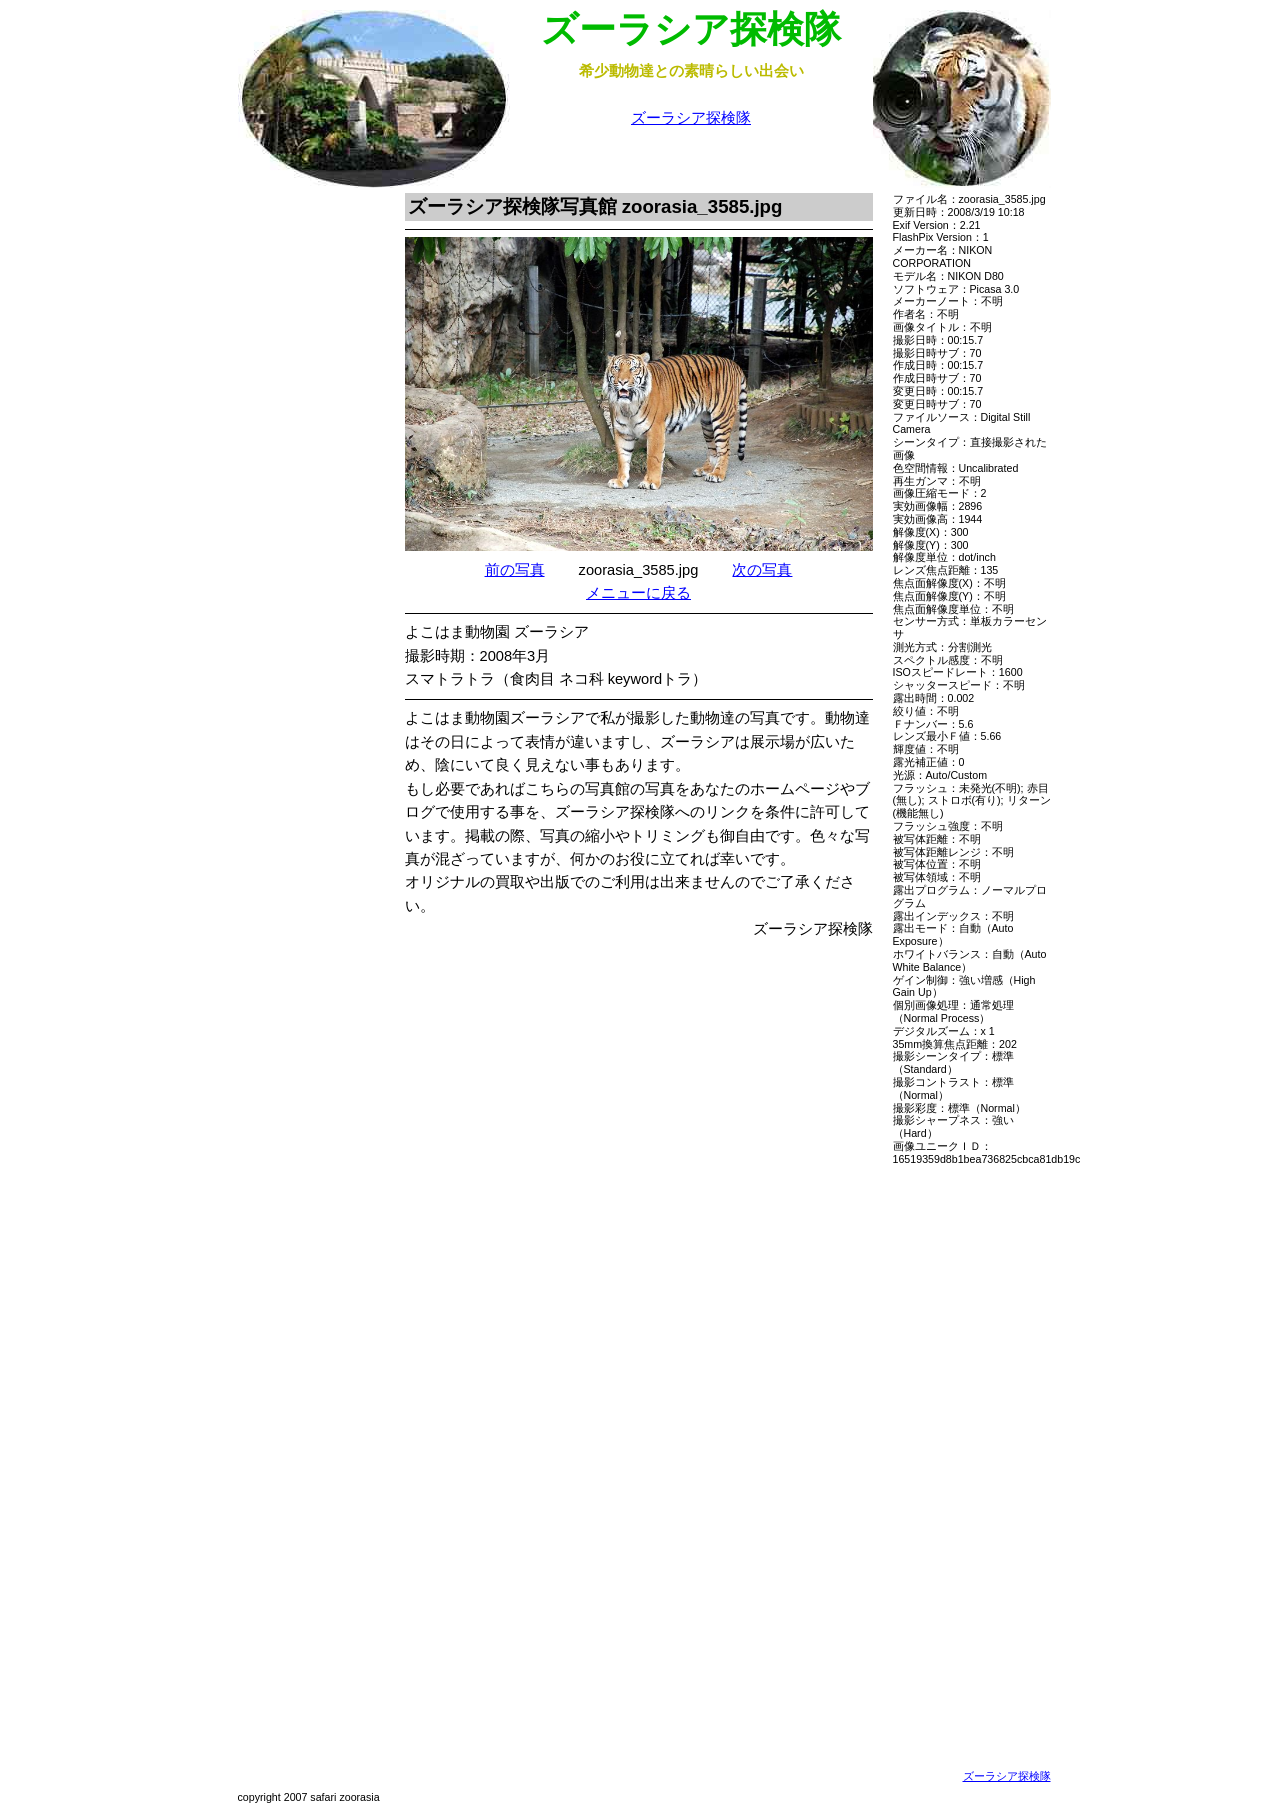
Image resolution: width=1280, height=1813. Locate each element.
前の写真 (515, 570)
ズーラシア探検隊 (691, 118)
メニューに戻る (638, 593)
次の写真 (762, 570)
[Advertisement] (303, 493)
